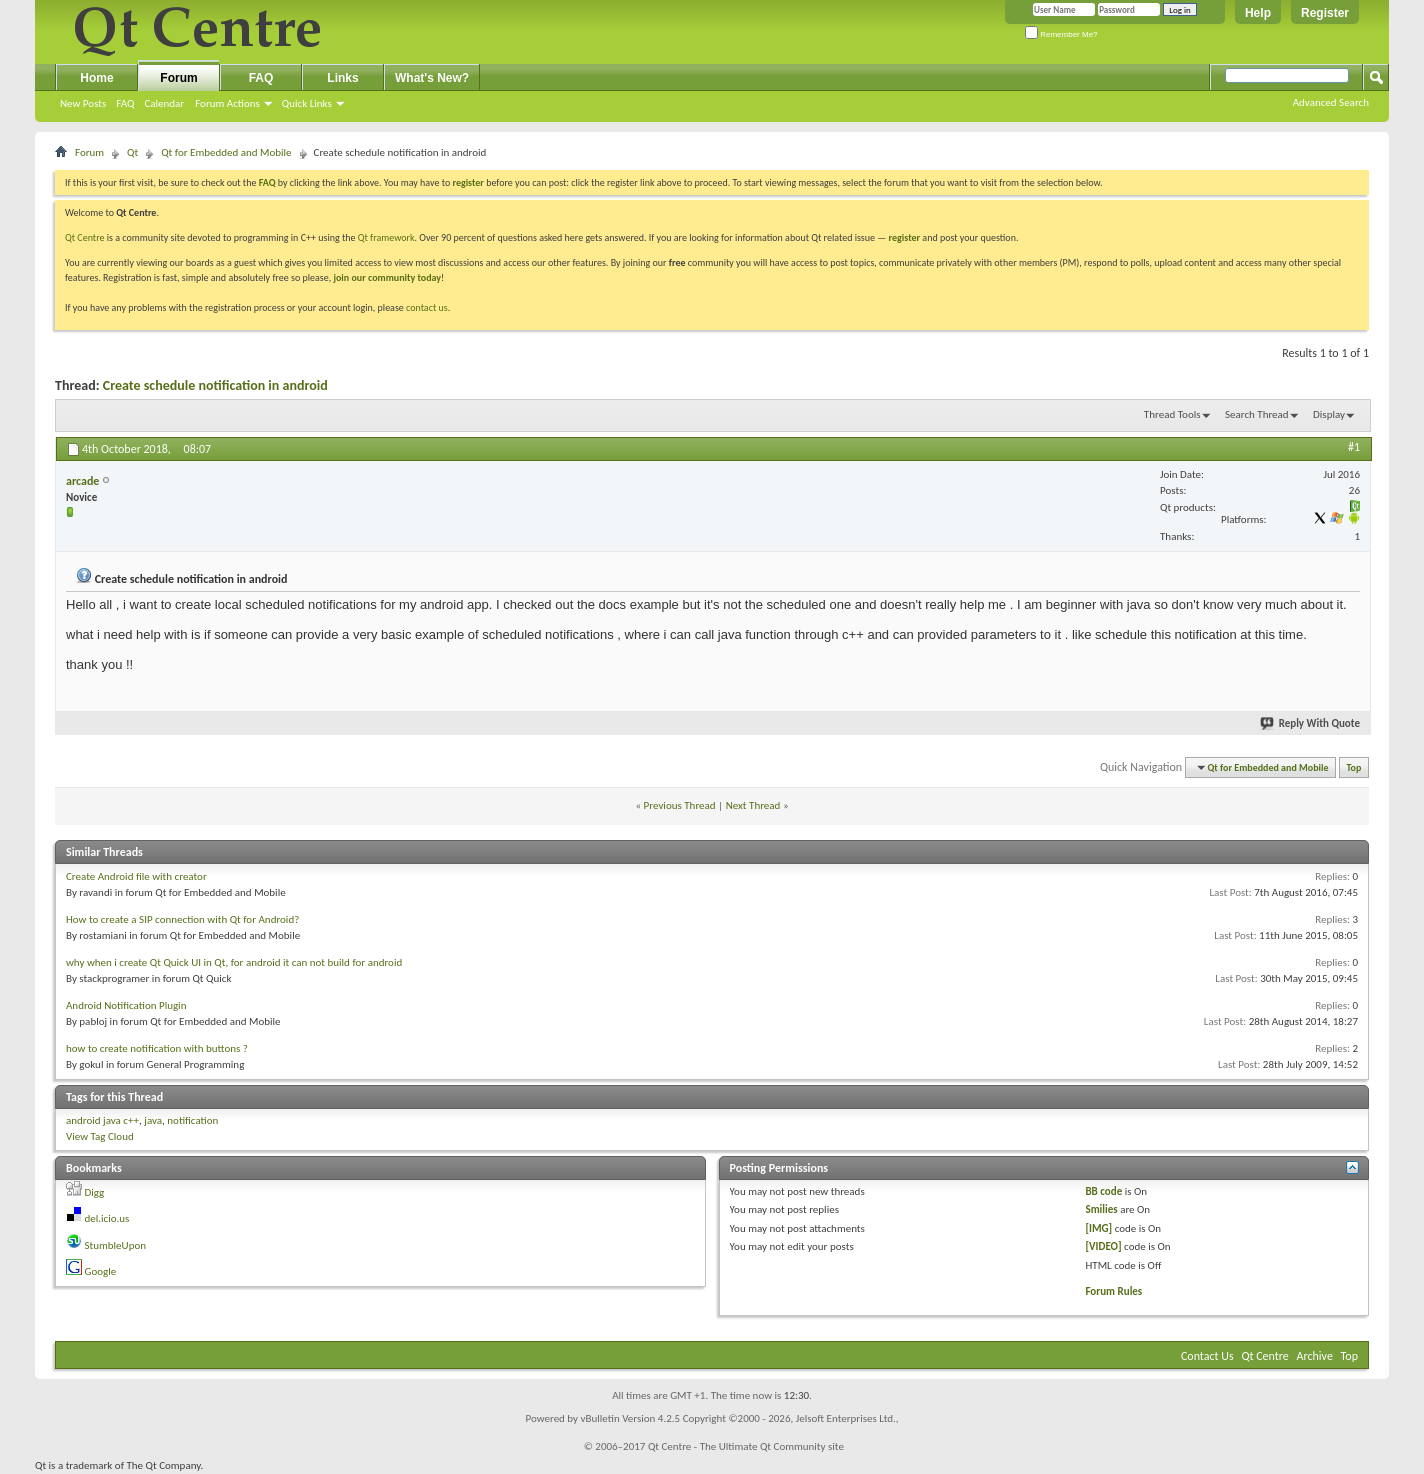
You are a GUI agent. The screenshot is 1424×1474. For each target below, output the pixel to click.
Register (1325, 13)
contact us (427, 307)
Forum (178, 78)
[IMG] (1098, 1228)
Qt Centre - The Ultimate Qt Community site (746, 1446)
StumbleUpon (116, 1245)
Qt (132, 152)
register (904, 237)
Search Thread (1257, 414)
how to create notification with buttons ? (157, 1048)
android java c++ (102, 1120)
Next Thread (753, 805)
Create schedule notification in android (215, 385)
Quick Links (307, 103)
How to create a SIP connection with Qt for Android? (182, 919)
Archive (1315, 1356)
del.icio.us (107, 1218)
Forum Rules (1113, 1291)
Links (342, 78)
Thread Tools (1172, 414)
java (153, 1120)
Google (101, 1271)
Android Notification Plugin (126, 1005)
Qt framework (386, 237)
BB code (1103, 1191)
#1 (1354, 447)
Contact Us (1207, 1356)
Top (1354, 767)
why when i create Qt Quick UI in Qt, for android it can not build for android (234, 962)
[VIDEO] (1103, 1246)
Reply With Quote (1311, 723)
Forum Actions (227, 103)
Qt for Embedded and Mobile (226, 152)
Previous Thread (680, 805)
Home (96, 78)
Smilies (1101, 1209)
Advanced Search (1331, 102)
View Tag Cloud (100, 1136)
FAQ (125, 103)
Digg (95, 1192)
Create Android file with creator (136, 876)
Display (1329, 414)
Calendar (164, 103)
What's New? (432, 78)
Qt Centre (85, 237)
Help (1258, 13)
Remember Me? (1061, 34)
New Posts (83, 103)
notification (192, 1120)
